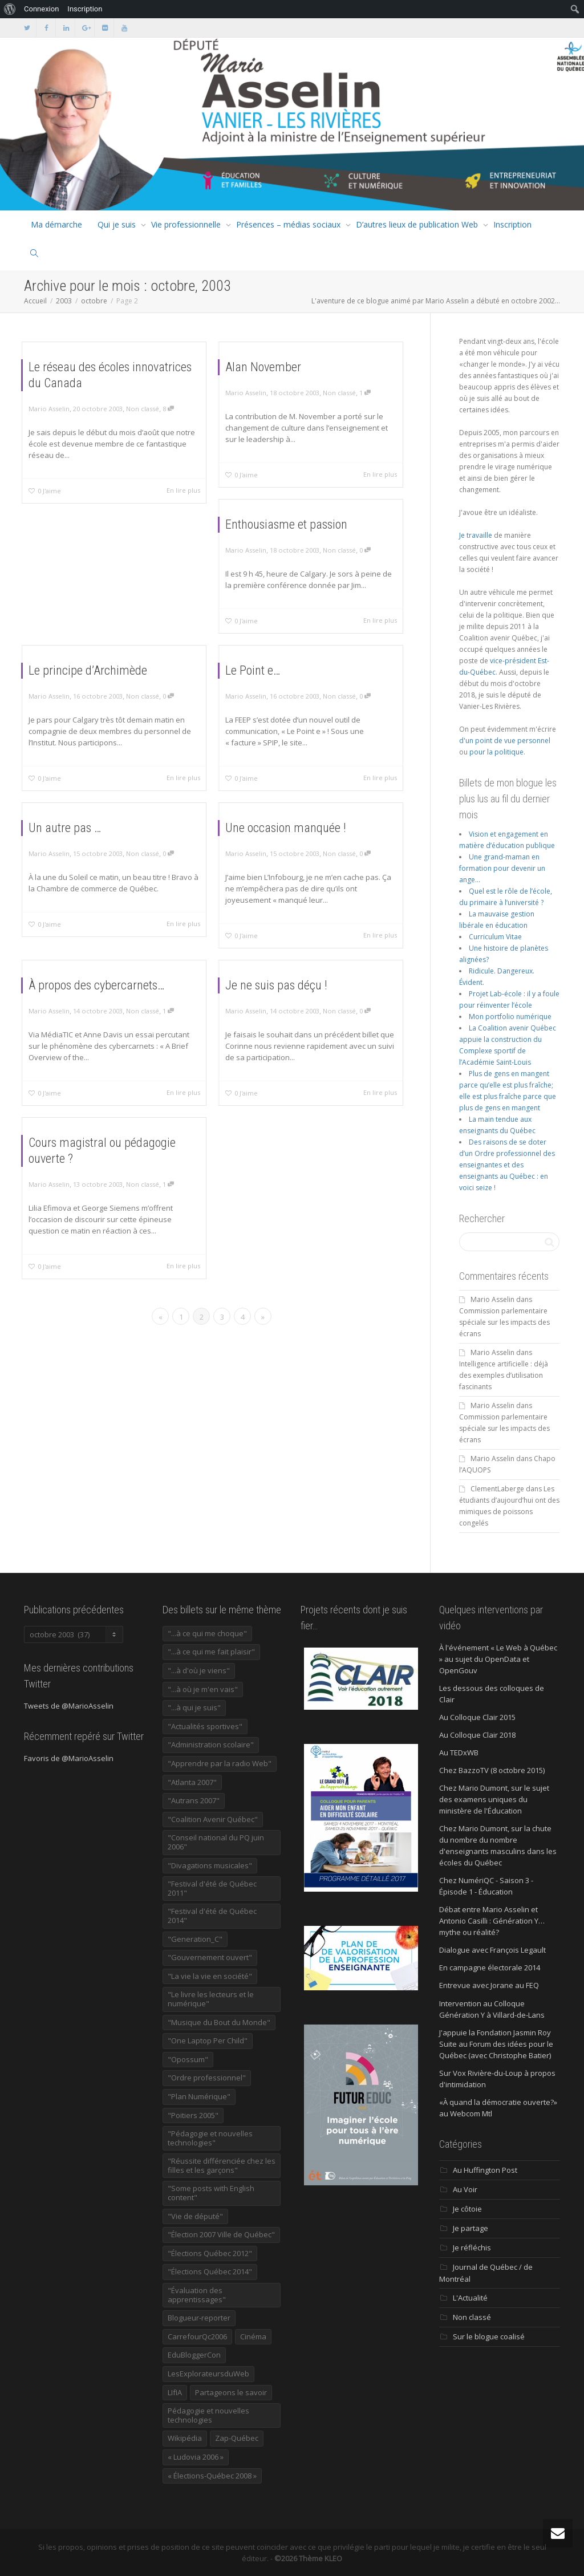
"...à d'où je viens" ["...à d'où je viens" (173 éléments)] (199, 1670)
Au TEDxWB (458, 1752)
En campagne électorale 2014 (489, 1967)
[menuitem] (10, 9)
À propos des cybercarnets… (104, 1005)
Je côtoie (467, 2209)
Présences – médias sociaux (288, 224)
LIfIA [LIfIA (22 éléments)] (175, 2392)
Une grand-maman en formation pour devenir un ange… (502, 868)
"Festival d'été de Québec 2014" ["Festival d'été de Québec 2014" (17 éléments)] (212, 1915)
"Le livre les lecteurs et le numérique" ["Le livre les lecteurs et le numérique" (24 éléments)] (211, 1999)
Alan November (283, 387)
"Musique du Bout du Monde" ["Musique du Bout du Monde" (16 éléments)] (219, 2022)
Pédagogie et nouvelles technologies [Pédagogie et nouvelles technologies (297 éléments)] (208, 2415)
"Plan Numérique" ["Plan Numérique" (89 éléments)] (199, 2096)
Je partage (470, 2228)
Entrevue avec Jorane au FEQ (489, 1985)
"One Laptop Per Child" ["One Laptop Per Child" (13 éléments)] (208, 2040)
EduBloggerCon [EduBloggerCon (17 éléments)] (194, 2355)
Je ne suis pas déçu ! (291, 1005)
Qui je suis (117, 224)
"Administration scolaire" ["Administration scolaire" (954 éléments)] (211, 1744)
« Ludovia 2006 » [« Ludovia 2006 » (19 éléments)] (196, 2457)
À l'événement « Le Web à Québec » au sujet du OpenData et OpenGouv (498, 1659)
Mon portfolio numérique (510, 1016)
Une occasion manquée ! (296, 847)
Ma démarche (56, 224)
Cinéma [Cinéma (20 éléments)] (253, 2336)
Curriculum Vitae (495, 937)
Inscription (512, 224)
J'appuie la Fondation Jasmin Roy (495, 2032)
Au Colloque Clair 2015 (477, 1717)
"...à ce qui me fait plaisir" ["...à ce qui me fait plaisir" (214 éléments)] (211, 1651)
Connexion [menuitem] (41, 9)
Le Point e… (277, 690)
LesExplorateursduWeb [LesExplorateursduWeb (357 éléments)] (208, 2373)
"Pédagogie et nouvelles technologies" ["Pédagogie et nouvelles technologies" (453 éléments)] (210, 2138)
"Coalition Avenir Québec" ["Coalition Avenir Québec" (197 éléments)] (213, 1819)
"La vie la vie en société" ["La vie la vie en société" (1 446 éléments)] (210, 1976)
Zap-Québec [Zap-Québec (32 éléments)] (236, 2438)
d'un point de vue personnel (504, 740)
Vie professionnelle (186, 224)
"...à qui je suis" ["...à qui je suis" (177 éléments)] (194, 1707)
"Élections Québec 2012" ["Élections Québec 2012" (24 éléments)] (210, 2253)
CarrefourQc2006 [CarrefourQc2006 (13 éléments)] (197, 2336)
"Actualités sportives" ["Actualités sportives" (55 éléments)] (205, 1726)
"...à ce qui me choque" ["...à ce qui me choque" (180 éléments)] (207, 1633)
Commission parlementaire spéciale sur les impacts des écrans (504, 1322)
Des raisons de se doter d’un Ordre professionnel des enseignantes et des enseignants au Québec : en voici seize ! (507, 1164)
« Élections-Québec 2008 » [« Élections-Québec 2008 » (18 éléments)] (212, 2475)
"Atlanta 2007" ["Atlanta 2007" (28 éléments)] (192, 1782)
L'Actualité (470, 2298)
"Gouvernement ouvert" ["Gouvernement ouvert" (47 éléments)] (210, 1957)
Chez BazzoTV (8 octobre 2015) (492, 1770)
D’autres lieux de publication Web (417, 224)
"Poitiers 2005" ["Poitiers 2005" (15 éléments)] (193, 2115)
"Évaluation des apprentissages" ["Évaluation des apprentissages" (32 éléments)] (197, 2295)
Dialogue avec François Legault (492, 1950)
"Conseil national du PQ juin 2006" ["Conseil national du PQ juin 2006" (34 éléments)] (216, 1842)
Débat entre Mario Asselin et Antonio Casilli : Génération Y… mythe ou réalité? (492, 1920)
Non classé (130, 414)
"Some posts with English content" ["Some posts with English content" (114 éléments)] (211, 2192)
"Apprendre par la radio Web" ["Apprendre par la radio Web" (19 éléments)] (219, 1763)
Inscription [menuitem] (84, 9)
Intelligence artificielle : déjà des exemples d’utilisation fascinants (503, 1375)
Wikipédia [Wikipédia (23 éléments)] (185, 2438)
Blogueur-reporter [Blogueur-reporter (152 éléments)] (199, 2318)
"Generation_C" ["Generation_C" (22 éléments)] (195, 1939)
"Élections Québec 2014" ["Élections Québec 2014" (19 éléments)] (210, 2271)
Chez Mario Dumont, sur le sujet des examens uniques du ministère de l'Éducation (494, 1799)
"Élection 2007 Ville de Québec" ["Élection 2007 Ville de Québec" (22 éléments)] (221, 2234)
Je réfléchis (472, 2247)
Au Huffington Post (485, 2170)
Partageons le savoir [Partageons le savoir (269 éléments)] (231, 2392)
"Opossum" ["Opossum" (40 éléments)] (188, 2059)
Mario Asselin (492, 1299)
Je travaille (475, 535)
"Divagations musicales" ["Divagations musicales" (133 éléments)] (210, 1865)
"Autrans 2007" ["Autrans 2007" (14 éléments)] (194, 1800)
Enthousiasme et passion (296, 542)
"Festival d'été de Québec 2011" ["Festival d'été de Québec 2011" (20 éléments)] (212, 1888)
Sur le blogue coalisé (489, 2336)
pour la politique (496, 752)
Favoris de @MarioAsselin (68, 1758)
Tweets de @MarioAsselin (68, 1706)
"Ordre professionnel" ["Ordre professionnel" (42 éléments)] (207, 2077)
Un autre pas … (85, 845)
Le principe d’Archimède (98, 690)
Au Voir (465, 2189)
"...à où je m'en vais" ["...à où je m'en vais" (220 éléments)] (203, 1689)
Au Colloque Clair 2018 (477, 1735)
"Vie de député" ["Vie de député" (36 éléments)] (195, 2216)
